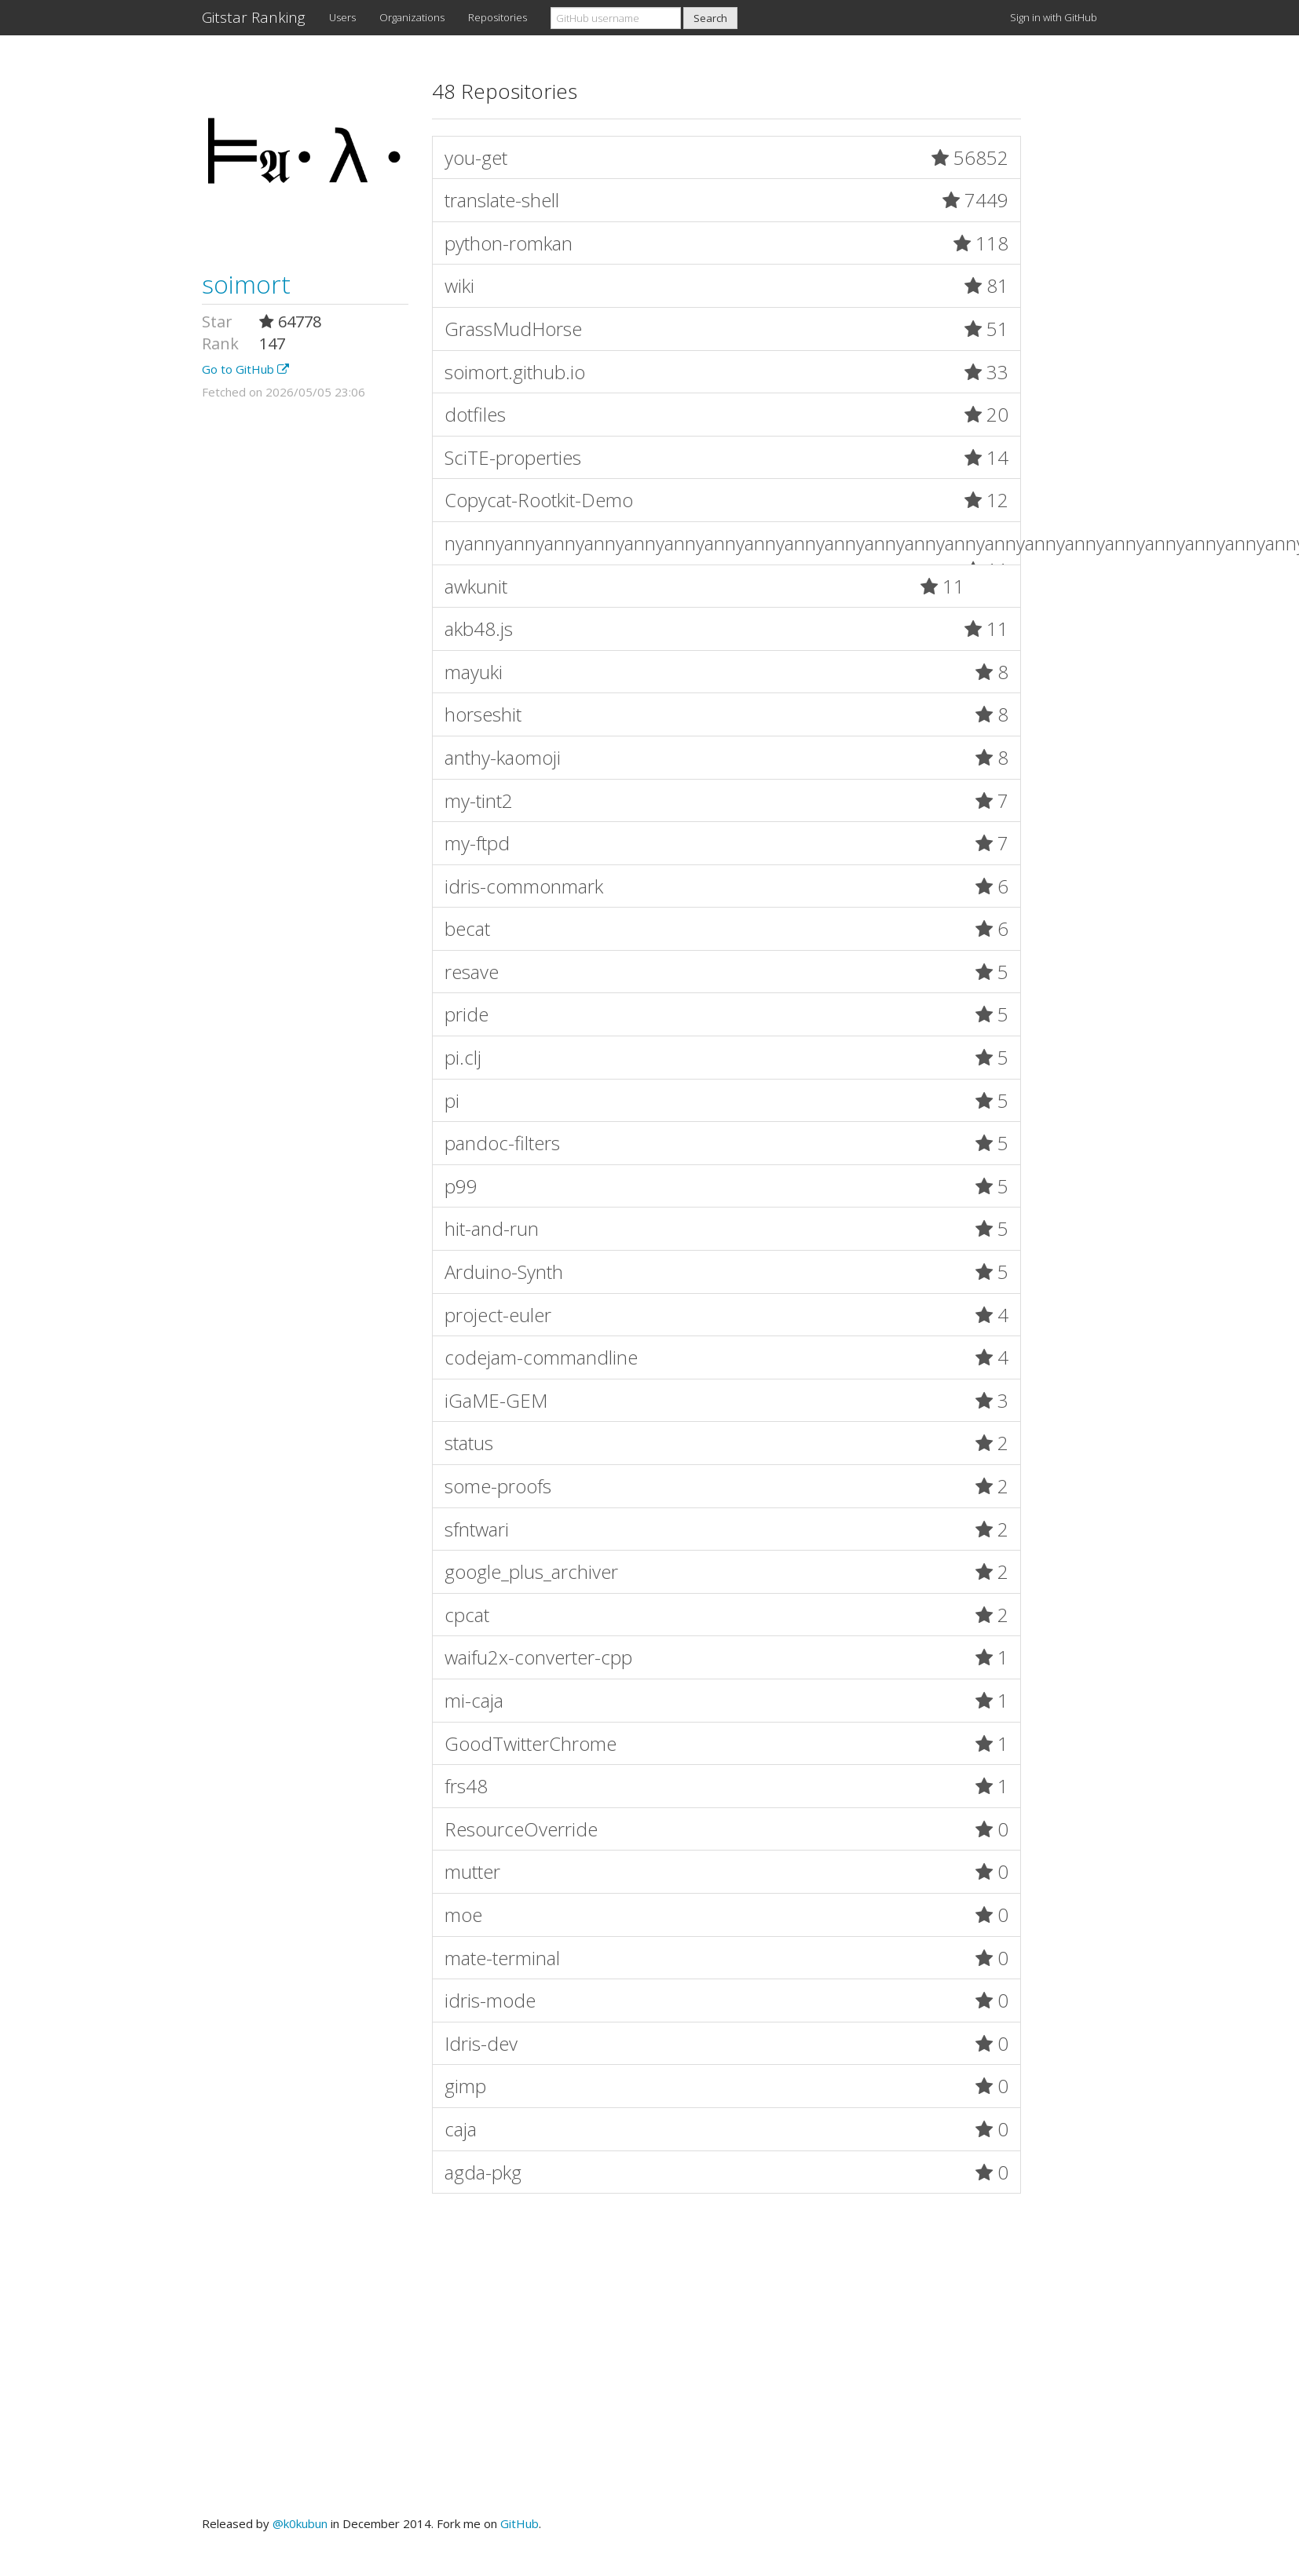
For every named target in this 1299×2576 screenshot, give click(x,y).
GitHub (519, 2523)
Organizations (412, 17)
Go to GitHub (245, 369)
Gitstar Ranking (254, 17)
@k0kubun (300, 2523)
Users (342, 17)
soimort (246, 284)
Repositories (497, 17)
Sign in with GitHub (1053, 17)
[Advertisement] (649, 2362)
